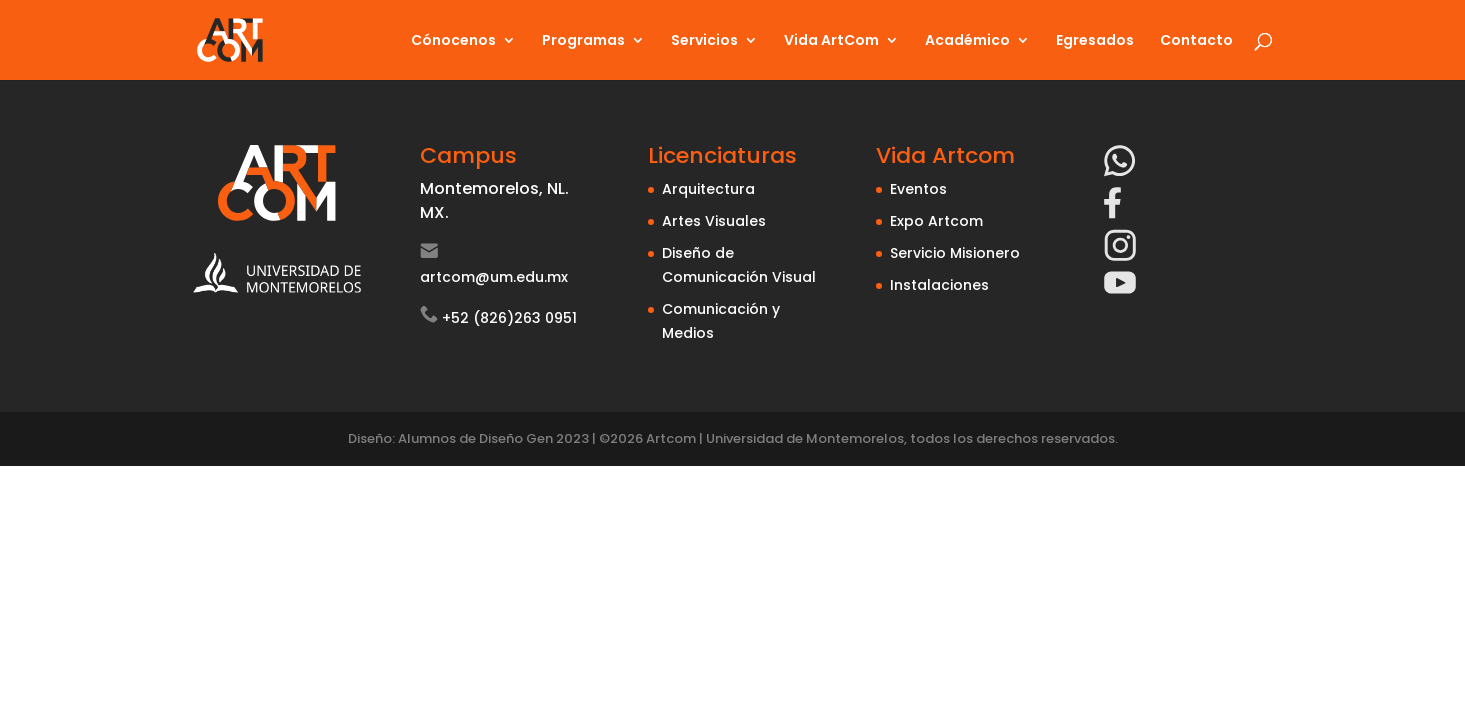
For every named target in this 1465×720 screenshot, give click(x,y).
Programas (583, 41)
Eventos (918, 189)
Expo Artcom (936, 221)
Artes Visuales (714, 221)
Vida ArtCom (831, 41)
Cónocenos (453, 41)
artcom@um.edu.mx (494, 277)
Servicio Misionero (955, 253)
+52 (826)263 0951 (509, 318)
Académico (967, 41)
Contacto (1196, 41)
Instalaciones (939, 285)
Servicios (704, 41)
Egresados (1095, 41)
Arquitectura (708, 189)
